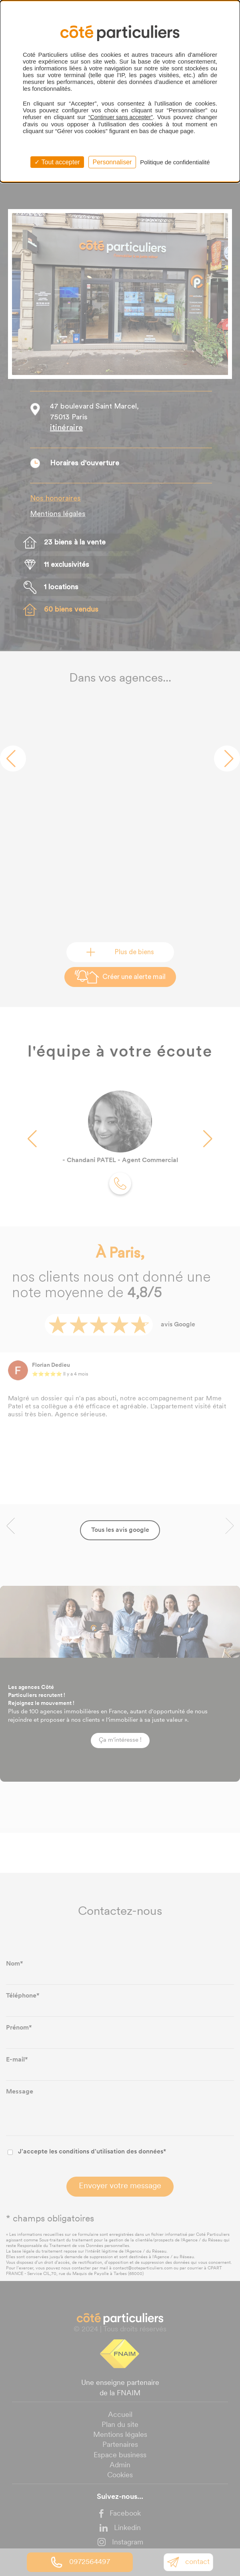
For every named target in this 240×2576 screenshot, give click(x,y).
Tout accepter (57, 162)
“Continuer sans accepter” (120, 117)
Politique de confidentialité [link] (175, 162)
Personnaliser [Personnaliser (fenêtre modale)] (112, 162)
